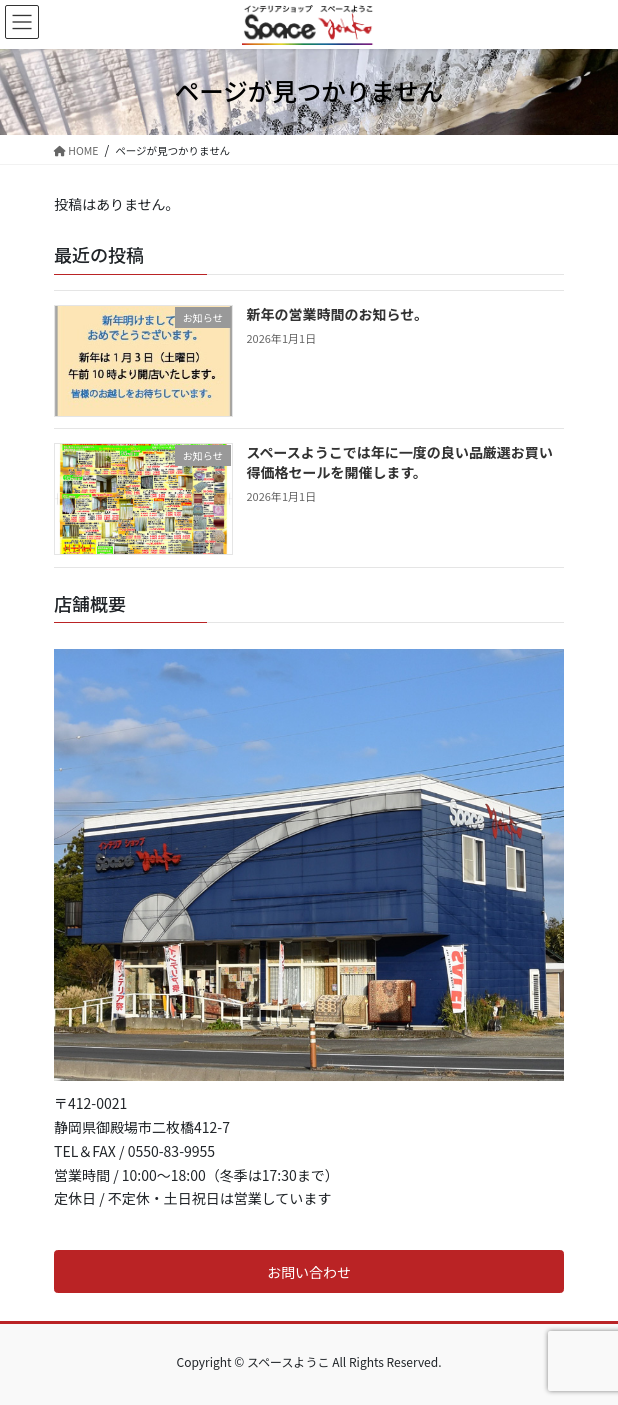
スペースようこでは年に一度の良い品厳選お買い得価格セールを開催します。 (400, 462)
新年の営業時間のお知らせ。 (338, 314)
